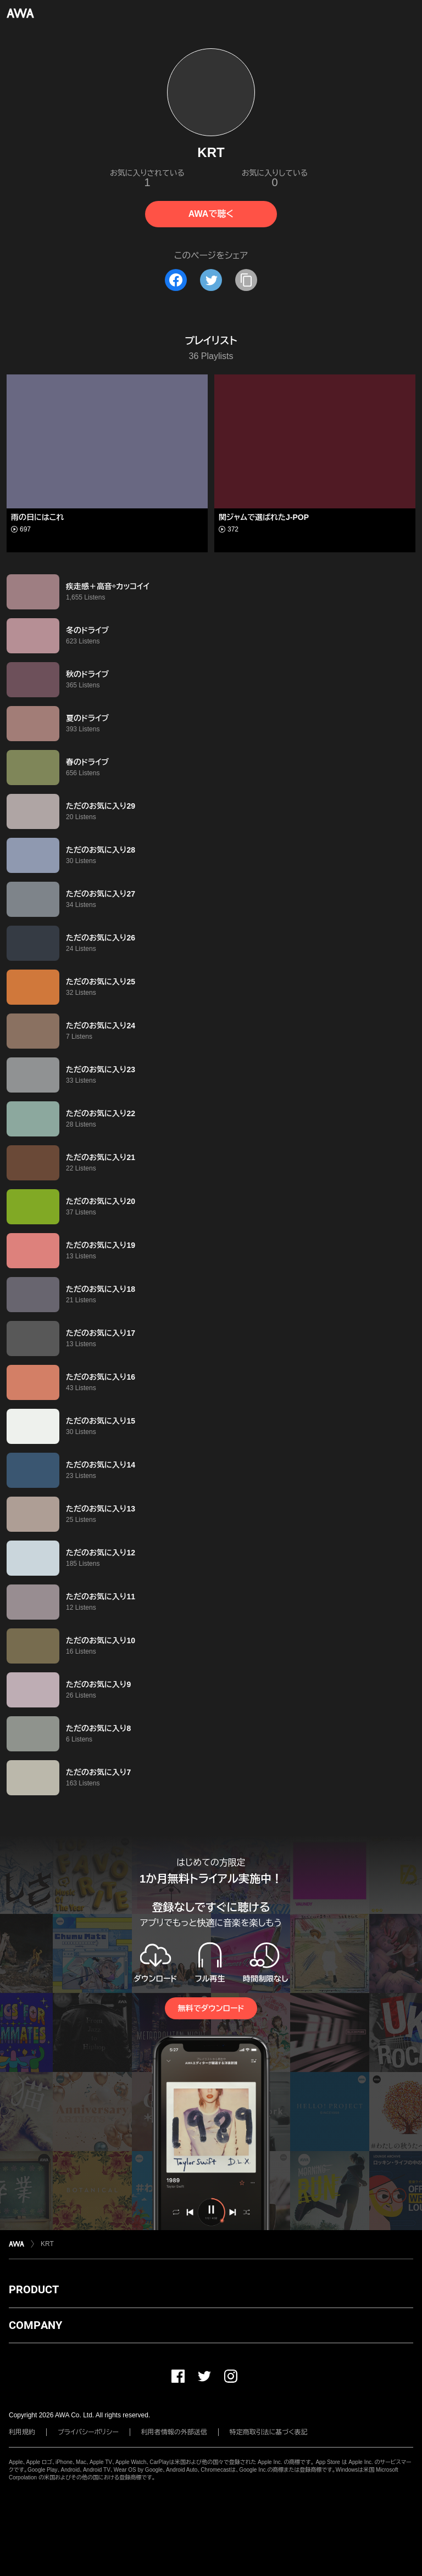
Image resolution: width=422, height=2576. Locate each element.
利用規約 (22, 2432)
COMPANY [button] (35, 2325)
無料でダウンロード (211, 2008)
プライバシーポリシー (88, 2432)
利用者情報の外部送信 (174, 2432)
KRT (47, 2244)
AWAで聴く (211, 214)
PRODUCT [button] (34, 2289)
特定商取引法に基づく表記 (269, 2432)
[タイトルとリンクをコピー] (246, 280)
